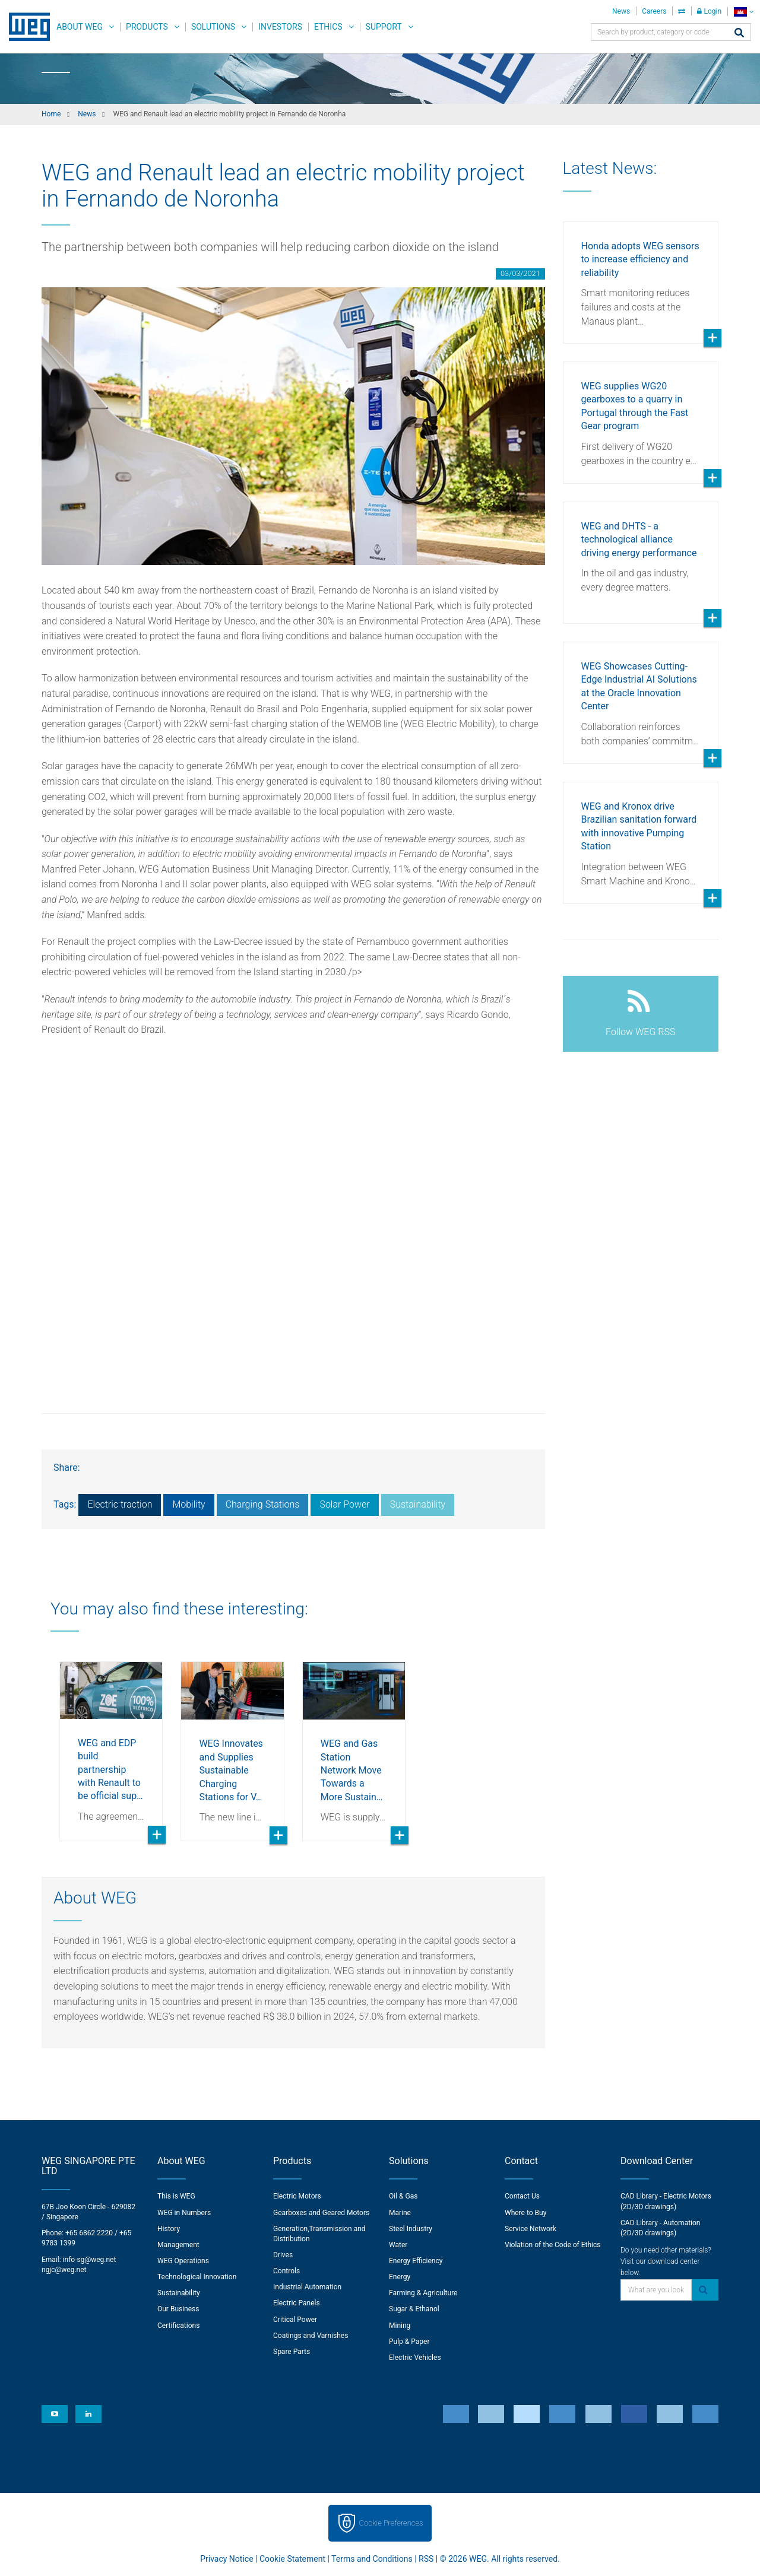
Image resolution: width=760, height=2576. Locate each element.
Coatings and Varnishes (310, 2335)
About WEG (79, 26)
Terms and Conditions (372, 2559)
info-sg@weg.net (89, 2259)
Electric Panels (296, 2303)
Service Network (530, 2229)
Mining (399, 2325)
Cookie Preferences (391, 2522)
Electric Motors (297, 2196)
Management (178, 2245)
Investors (280, 26)
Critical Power (295, 2319)
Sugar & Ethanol (414, 2309)
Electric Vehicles (415, 2357)
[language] (743, 11)
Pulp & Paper (409, 2341)
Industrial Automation (307, 2287)
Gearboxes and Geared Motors (321, 2213)
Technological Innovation (196, 2277)
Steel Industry (410, 2229)
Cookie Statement (292, 2559)
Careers (654, 11)
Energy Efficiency (415, 2261)
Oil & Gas (403, 2196)
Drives (283, 2255)
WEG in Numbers (184, 2213)
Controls (286, 2271)
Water (398, 2245)
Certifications (178, 2325)
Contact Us (522, 2196)
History (168, 2229)
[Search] (739, 33)
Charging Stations (263, 1504)
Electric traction (119, 1504)
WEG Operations (183, 2261)
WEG (25, 26)
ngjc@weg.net (64, 2270)
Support (384, 26)
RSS (426, 2559)
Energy (399, 2277)
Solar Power (344, 1504)
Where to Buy (525, 2213)
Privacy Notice (226, 2559)
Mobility (188, 1504)
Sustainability (417, 1504)
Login (709, 11)
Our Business (178, 2309)
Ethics (328, 26)
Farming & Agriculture (423, 2293)
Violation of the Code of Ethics (553, 2245)
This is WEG (176, 2196)
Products (147, 26)
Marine (400, 2213)
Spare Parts (291, 2351)
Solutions (213, 26)
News (621, 11)
